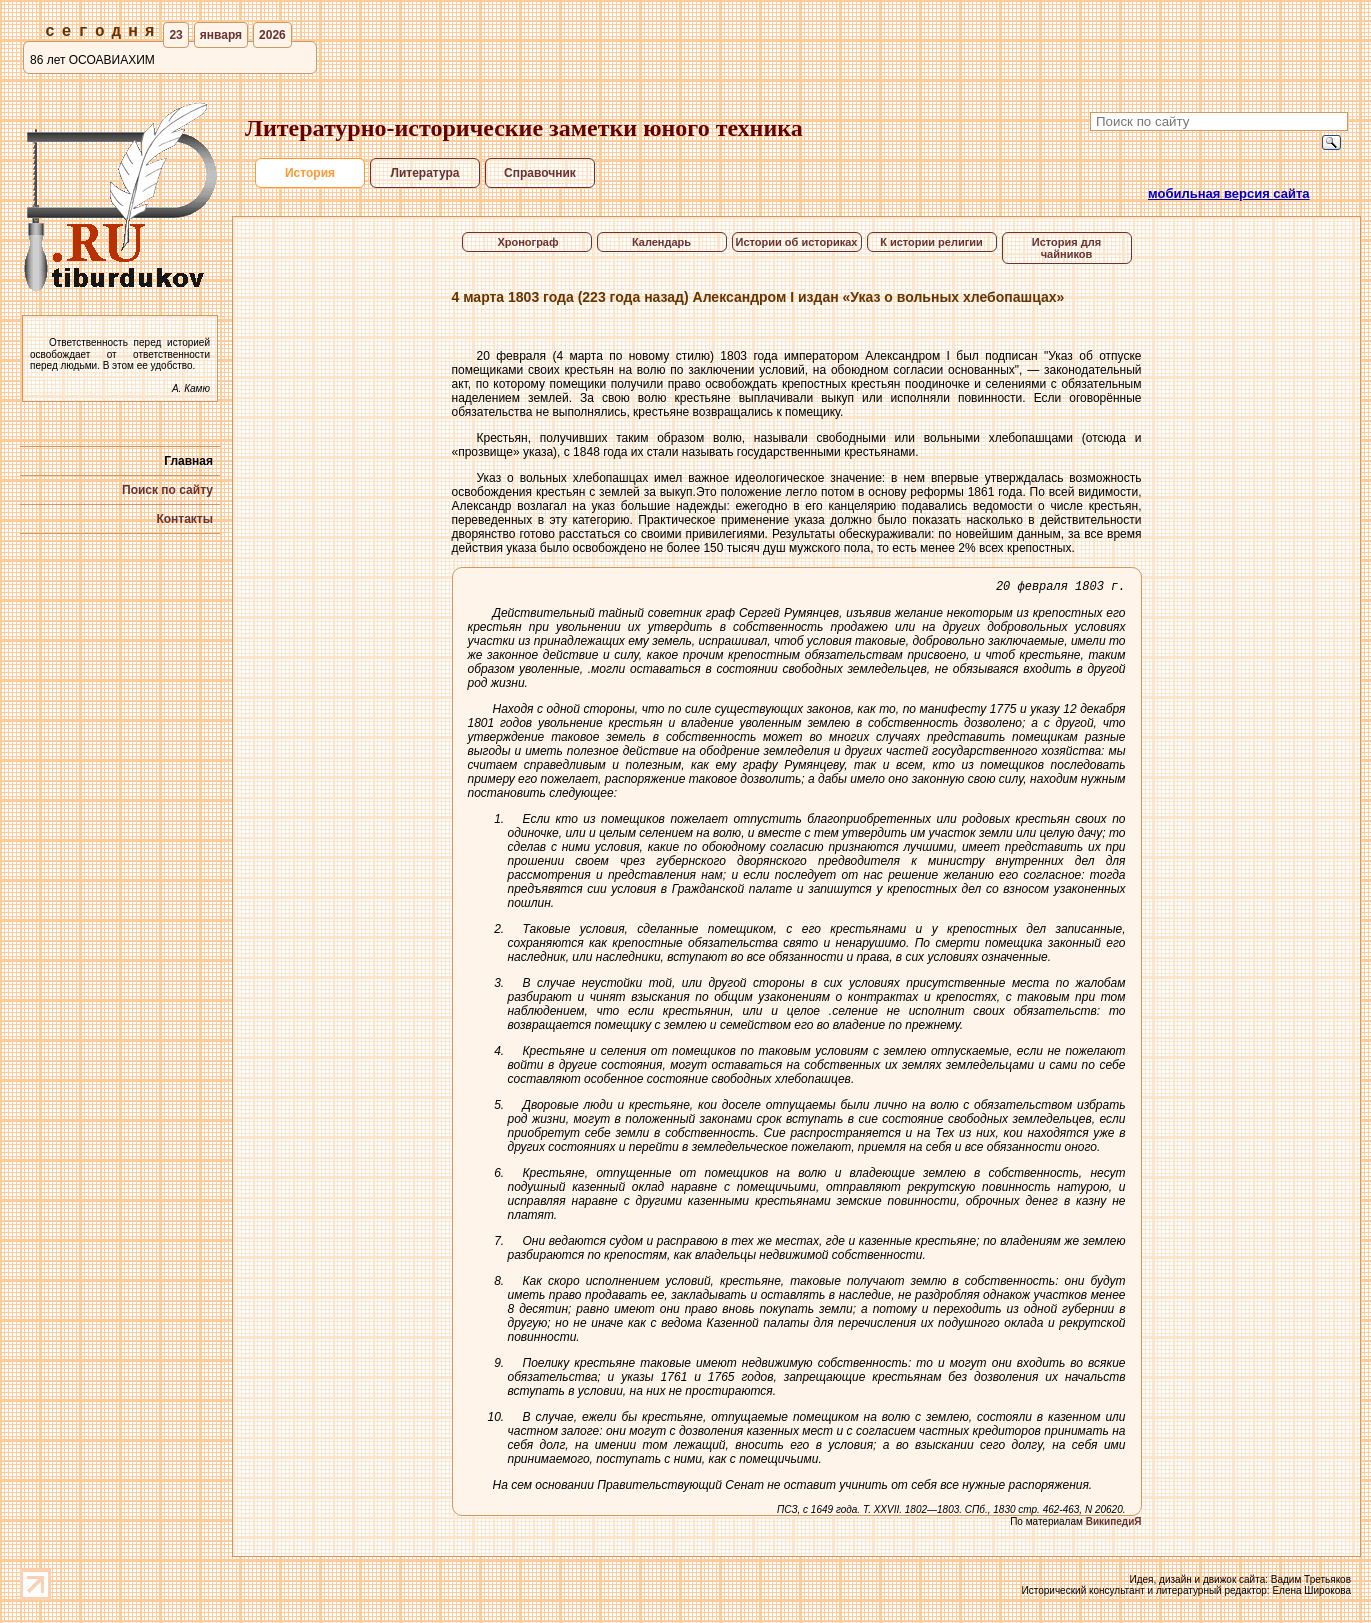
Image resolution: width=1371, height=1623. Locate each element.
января (221, 35)
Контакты (184, 519)
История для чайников (1066, 248)
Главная (188, 461)
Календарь (661, 242)
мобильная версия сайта (1229, 193)
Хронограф (526, 242)
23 (175, 35)
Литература (424, 173)
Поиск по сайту (167, 490)
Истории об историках (797, 242)
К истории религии (931, 242)
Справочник (540, 173)
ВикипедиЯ (1114, 1524)
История (309, 173)
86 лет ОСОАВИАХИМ (92, 60)
